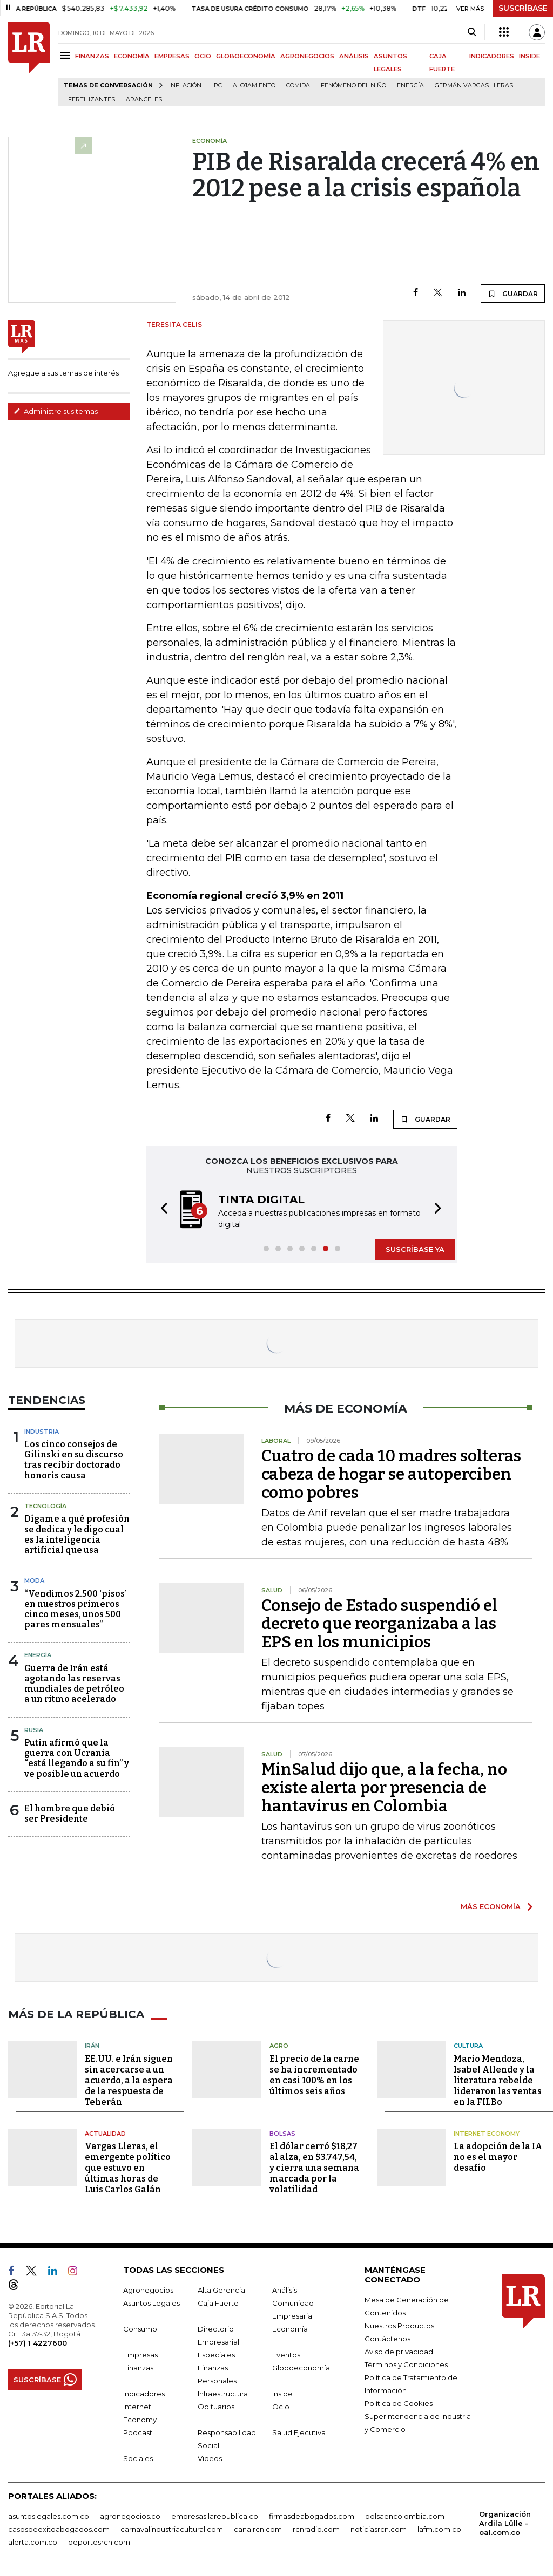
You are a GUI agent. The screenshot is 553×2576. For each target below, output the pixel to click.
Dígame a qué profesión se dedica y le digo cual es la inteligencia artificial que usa (77, 1534)
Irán (92, 2045)
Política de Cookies (399, 2403)
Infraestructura (223, 2393)
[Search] (471, 32)
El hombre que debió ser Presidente (69, 1813)
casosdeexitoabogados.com (59, 2529)
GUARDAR (513, 293)
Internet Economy (487, 2133)
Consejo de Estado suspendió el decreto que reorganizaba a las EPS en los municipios (379, 1624)
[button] (161, 1210)
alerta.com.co (32, 2542)
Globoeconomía (301, 2367)
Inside (282, 2393)
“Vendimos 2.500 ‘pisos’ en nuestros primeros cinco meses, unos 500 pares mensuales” (75, 1609)
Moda (34, 1580)
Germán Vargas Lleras (474, 85)
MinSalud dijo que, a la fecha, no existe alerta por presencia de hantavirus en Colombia (384, 1788)
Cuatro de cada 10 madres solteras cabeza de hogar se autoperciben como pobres (391, 1474)
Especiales (216, 2354)
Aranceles (144, 99)
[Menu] (66, 55)
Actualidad (105, 2133)
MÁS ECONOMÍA (491, 1906)
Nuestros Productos (399, 2325)
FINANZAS (92, 56)
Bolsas (282, 2133)
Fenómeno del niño (353, 85)
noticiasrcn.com (378, 2529)
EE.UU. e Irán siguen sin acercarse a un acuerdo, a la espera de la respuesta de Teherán (129, 2080)
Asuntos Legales (151, 2303)
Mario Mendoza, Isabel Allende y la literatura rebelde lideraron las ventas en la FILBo (498, 2080)
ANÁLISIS (354, 56)
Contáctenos (387, 2338)
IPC (217, 85)
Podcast (137, 2432)
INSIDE (529, 56)
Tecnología (45, 1506)
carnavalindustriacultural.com (171, 2529)
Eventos (286, 2354)
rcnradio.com (316, 2529)
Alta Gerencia (221, 2290)
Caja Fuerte (218, 2303)
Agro (278, 2045)
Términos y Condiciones (406, 2364)
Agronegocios (148, 2290)
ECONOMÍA (132, 56)
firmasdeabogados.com (311, 2516)
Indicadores (144, 2393)
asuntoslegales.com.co (48, 2516)
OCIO (202, 56)
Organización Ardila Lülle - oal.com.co (505, 2523)
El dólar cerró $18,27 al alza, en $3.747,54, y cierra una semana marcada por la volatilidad (314, 2168)
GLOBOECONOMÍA (245, 56)
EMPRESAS (172, 56)
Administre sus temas (56, 411)
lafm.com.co (439, 2529)
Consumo (140, 2329)
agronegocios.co (130, 2516)
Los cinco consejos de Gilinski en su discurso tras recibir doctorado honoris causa (73, 1460)
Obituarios (216, 2406)
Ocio (280, 2406)
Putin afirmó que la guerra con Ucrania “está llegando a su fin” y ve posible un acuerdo (76, 1758)
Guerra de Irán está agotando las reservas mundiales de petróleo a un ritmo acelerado (74, 1684)
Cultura (468, 2045)
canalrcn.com (258, 2529)
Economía (290, 2329)
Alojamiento (254, 85)
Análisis (284, 2290)
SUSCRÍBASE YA (415, 1249)
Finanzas (138, 2367)
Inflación (185, 85)
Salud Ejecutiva (299, 2432)
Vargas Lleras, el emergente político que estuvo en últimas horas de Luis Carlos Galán (128, 2168)
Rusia (33, 1730)
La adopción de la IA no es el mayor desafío (498, 2157)
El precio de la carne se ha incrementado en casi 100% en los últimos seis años (314, 2075)
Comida (298, 85)
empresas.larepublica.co (214, 2516)
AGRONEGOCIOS (307, 56)
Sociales (138, 2458)
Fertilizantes (91, 99)
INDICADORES (491, 56)
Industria (41, 1431)
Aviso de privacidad (399, 2351)
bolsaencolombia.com (404, 2516)
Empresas (140, 2354)
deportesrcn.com (99, 2542)
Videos (210, 2458)
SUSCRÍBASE (523, 8)
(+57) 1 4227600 (37, 2343)
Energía (410, 85)
